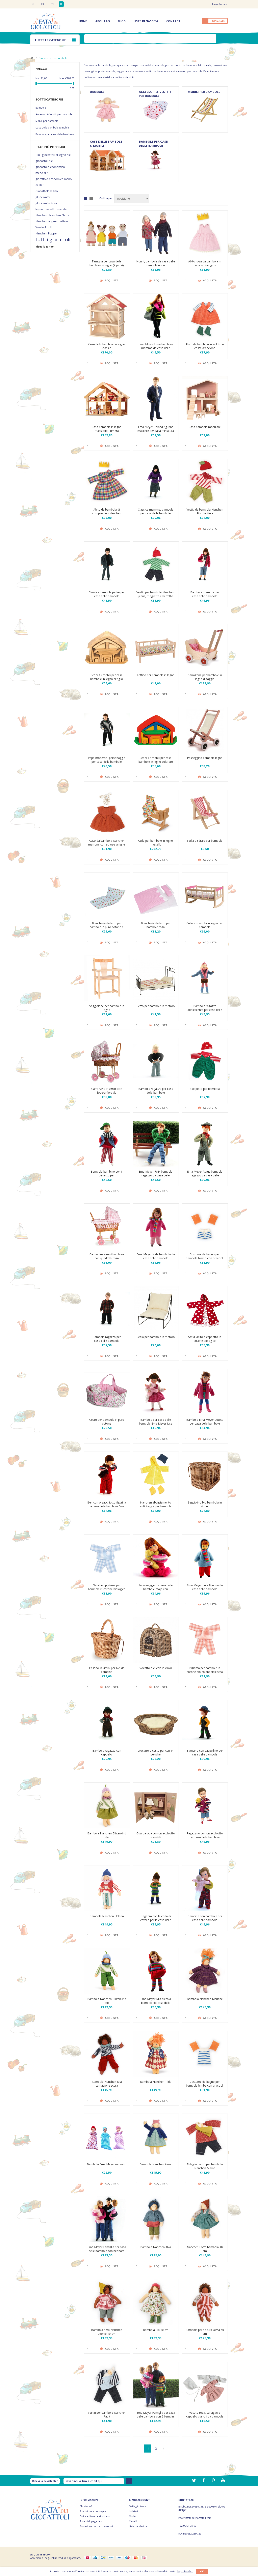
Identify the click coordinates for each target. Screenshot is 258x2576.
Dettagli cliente (137, 2506)
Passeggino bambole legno (205, 758)
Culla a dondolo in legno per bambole (204, 925)
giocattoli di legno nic (56, 155)
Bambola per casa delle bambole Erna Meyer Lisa (155, 1421)
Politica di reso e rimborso (95, 2516)
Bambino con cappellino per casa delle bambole (204, 1752)
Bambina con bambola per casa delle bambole (204, 1918)
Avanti (163, 2448)
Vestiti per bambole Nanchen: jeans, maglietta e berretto (155, 594)
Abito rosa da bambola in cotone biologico (204, 263)
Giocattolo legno (46, 191)
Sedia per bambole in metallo (156, 1337)
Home (32, 58)
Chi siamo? (86, 2506)
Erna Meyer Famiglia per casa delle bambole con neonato (106, 2249)
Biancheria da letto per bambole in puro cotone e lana (107, 927)
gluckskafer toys (46, 203)
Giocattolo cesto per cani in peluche (156, 1752)
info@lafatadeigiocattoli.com (194, 2518)
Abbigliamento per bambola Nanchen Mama (205, 2166)
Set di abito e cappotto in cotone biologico (204, 1339)
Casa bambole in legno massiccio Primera (107, 429)
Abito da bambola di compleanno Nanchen (106, 511)
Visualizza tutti (45, 246)
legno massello (45, 209)
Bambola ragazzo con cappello (106, 1752)
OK (202, 2571)
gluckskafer (42, 197)
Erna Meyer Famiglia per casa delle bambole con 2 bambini (155, 2414)
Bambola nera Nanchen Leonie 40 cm (106, 2332)
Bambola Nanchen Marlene (205, 1999)
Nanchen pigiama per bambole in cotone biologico (106, 1587)
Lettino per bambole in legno (156, 675)
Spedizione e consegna (93, 2511)
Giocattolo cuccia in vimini (156, 1668)
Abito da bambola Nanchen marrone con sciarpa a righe (106, 842)
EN (52, 4)
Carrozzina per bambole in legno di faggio (205, 677)
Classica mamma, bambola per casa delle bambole (155, 511)
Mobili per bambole (204, 92)
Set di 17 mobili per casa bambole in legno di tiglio (106, 677)
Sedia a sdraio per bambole (205, 840)
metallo (62, 209)
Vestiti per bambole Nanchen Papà (107, 2414)
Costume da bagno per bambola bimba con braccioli (205, 2083)
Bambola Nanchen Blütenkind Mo (106, 2001)
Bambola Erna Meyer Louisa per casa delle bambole (204, 1421)
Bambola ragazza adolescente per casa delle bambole (204, 1009)
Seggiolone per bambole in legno (106, 1008)
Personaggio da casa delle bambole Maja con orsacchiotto (155, 1589)
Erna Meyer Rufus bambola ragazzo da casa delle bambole (205, 1175)
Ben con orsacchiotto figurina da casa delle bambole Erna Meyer (106, 1506)
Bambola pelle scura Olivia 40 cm (204, 2332)
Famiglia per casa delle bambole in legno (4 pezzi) (106, 263)
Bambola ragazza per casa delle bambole (155, 1090)
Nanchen (41, 215)
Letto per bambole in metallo (156, 1006)
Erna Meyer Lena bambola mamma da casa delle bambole (155, 348)
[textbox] (150, 38)
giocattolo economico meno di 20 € (53, 182)
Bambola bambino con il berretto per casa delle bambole (107, 1175)
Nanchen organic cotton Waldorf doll (51, 224)
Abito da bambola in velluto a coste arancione (205, 346)
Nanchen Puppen (46, 233)
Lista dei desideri (139, 2526)
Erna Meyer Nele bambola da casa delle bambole (156, 1256)
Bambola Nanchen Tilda (155, 2082)
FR (42, 4)
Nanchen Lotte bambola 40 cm (205, 2249)
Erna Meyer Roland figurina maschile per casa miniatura (155, 429)
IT (61, 4)
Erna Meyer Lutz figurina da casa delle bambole (205, 1587)
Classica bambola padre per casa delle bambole (107, 594)
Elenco (91, 198)
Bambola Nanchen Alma (156, 2164)
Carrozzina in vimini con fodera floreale (106, 1090)
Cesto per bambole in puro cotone (106, 1421)
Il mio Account (220, 4)
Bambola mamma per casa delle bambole (204, 594)
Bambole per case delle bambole (153, 143)
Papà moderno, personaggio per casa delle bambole (106, 760)
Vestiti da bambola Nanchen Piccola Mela (204, 511)
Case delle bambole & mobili (106, 143)
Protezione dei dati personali (96, 2526)
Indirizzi (133, 2511)
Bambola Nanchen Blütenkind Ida (106, 1835)
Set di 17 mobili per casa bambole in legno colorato (155, 760)
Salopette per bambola (205, 1089)
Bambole (97, 92)
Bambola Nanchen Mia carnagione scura (107, 2083)
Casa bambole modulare (205, 427)
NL (33, 4)
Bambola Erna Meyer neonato (106, 2164)
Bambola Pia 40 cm (156, 2330)
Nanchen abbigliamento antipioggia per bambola (156, 1504)
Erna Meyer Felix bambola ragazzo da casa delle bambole (156, 1175)
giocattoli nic (44, 161)
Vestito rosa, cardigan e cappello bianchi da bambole (204, 2414)
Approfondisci (185, 2571)
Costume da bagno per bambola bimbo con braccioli (205, 1256)
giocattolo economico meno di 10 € (50, 170)
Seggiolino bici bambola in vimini (205, 1504)
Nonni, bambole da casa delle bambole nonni (155, 263)
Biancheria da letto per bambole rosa (156, 925)
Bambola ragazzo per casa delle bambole (107, 1339)
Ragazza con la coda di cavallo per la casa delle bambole (155, 1920)
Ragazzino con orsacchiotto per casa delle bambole (204, 1835)
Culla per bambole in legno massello (155, 842)
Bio (37, 155)
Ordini (132, 2516)
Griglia (85, 198)
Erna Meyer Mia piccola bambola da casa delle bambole (155, 2002)
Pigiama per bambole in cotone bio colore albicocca (205, 1670)
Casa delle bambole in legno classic (106, 346)
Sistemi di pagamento (92, 2521)
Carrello (133, 2521)
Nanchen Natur (59, 215)
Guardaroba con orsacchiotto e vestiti (155, 1835)
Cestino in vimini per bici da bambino (106, 1670)
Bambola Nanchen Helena (106, 1916)
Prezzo (41, 68)
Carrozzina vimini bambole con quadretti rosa (106, 1256)
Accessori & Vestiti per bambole (155, 94)
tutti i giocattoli (52, 239)
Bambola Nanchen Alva (155, 2247)
